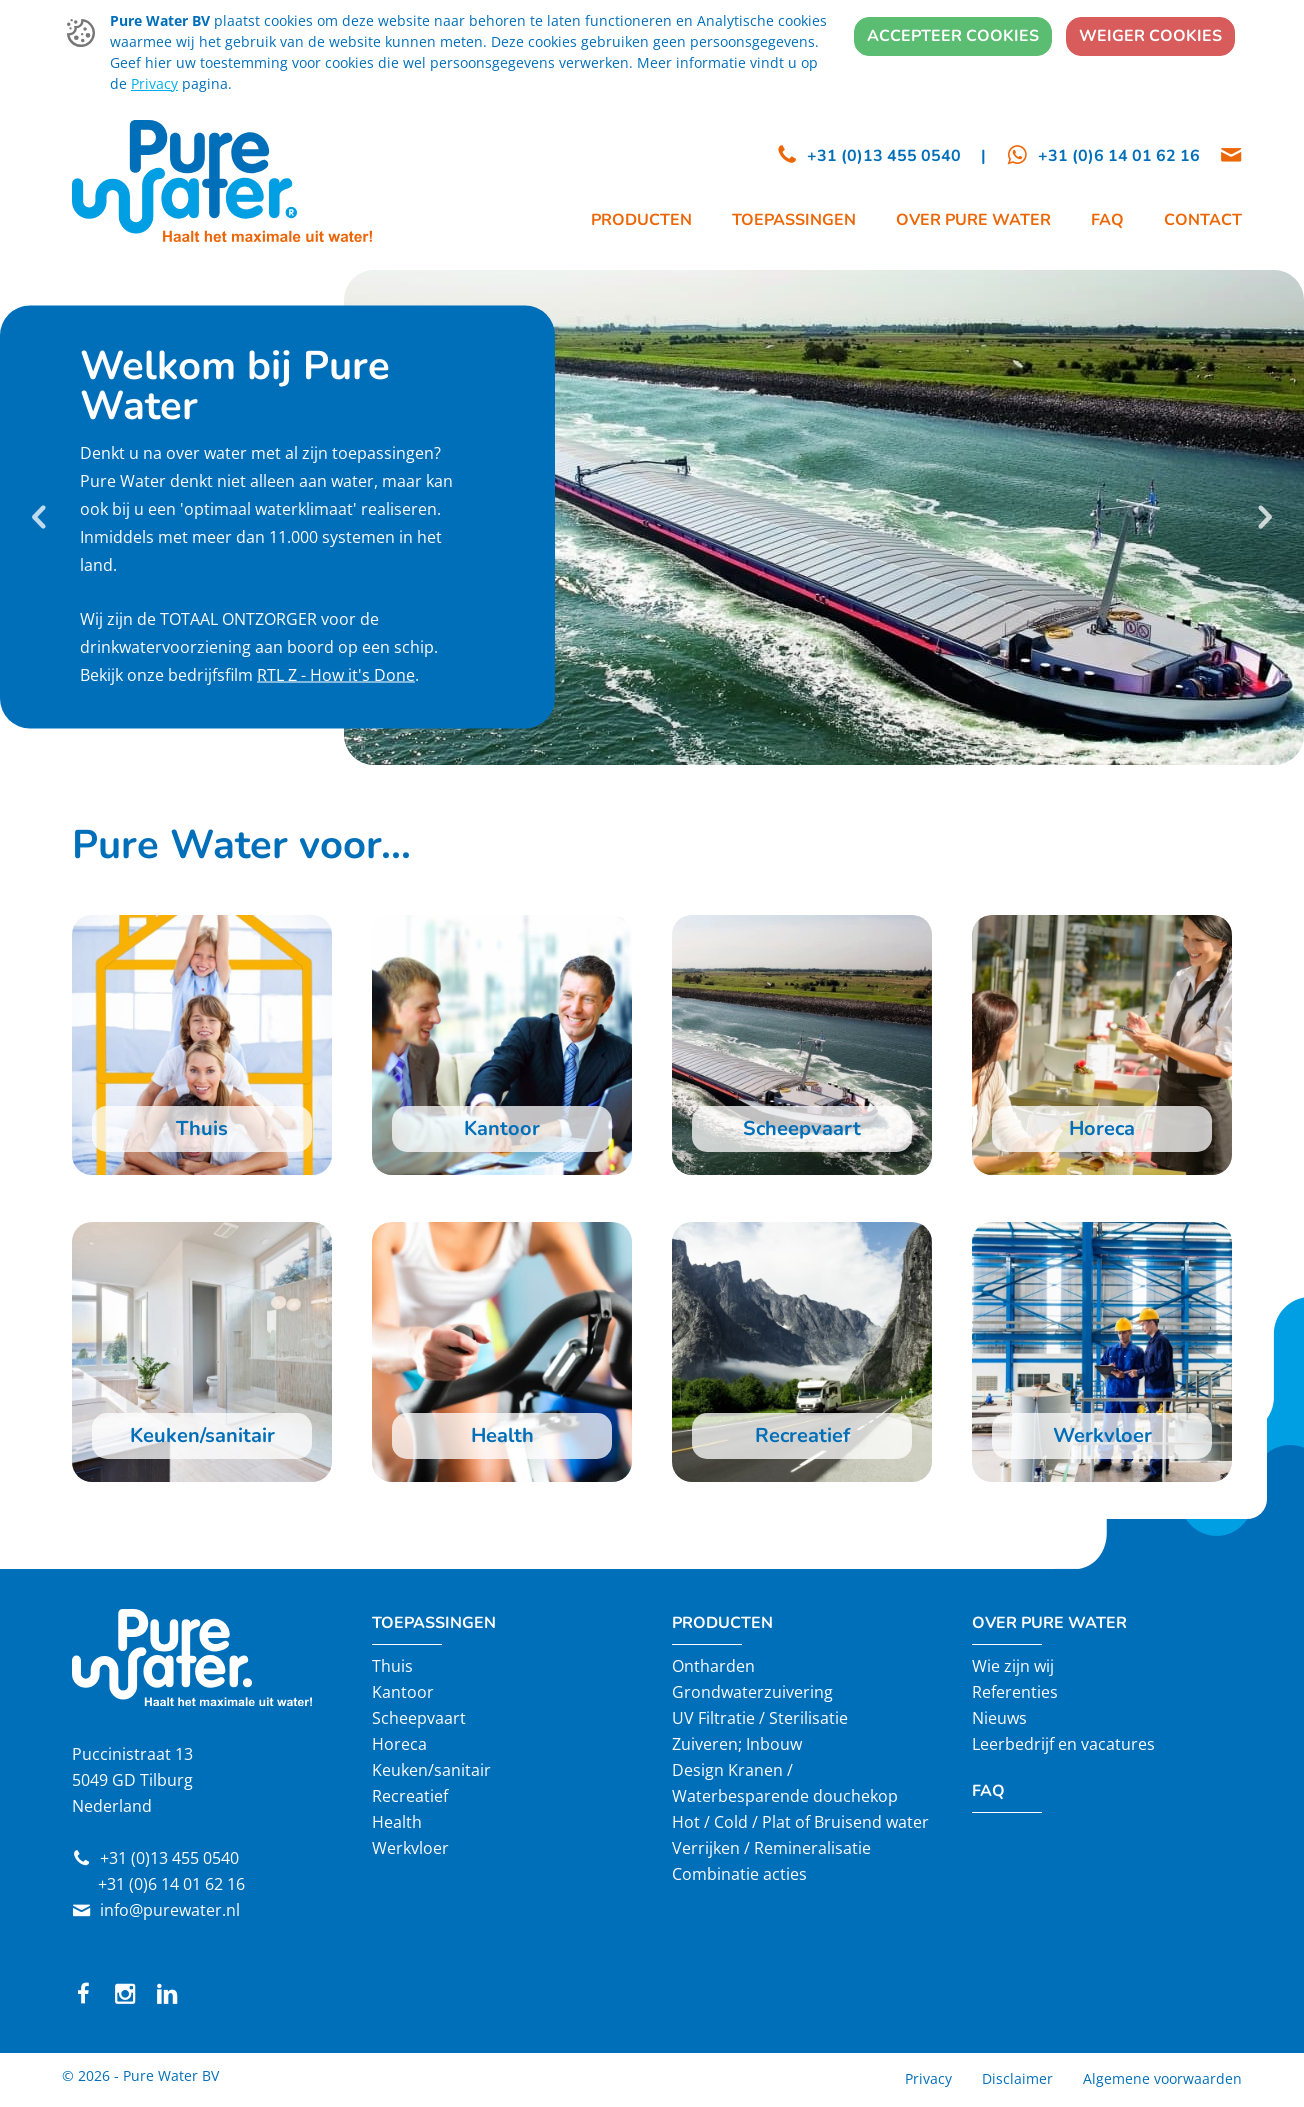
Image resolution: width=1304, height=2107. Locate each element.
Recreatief (410, 1796)
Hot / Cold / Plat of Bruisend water (800, 1822)
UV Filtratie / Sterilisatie (760, 1718)
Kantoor (403, 1692)
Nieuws (999, 1718)
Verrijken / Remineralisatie (771, 1848)
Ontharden (713, 1666)
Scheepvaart (419, 1718)
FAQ (988, 1791)
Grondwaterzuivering (752, 1692)
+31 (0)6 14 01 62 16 (171, 1884)
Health (397, 1822)
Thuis (392, 1666)
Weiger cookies (1150, 36)
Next (1264, 517)
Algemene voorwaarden (1162, 2078)
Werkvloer (410, 1848)
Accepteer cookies (953, 36)
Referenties (1015, 1692)
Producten (722, 1623)
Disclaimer (1017, 2078)
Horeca (399, 1744)
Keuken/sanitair (431, 1770)
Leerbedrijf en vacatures (1063, 1744)
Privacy (154, 83)
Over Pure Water (1049, 1623)
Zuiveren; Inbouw (737, 1744)
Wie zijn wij (1013, 1666)
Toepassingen (434, 1623)
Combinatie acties (739, 1874)
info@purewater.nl (170, 1910)
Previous (40, 517)
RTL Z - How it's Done (336, 675)
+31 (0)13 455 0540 (169, 1858)
